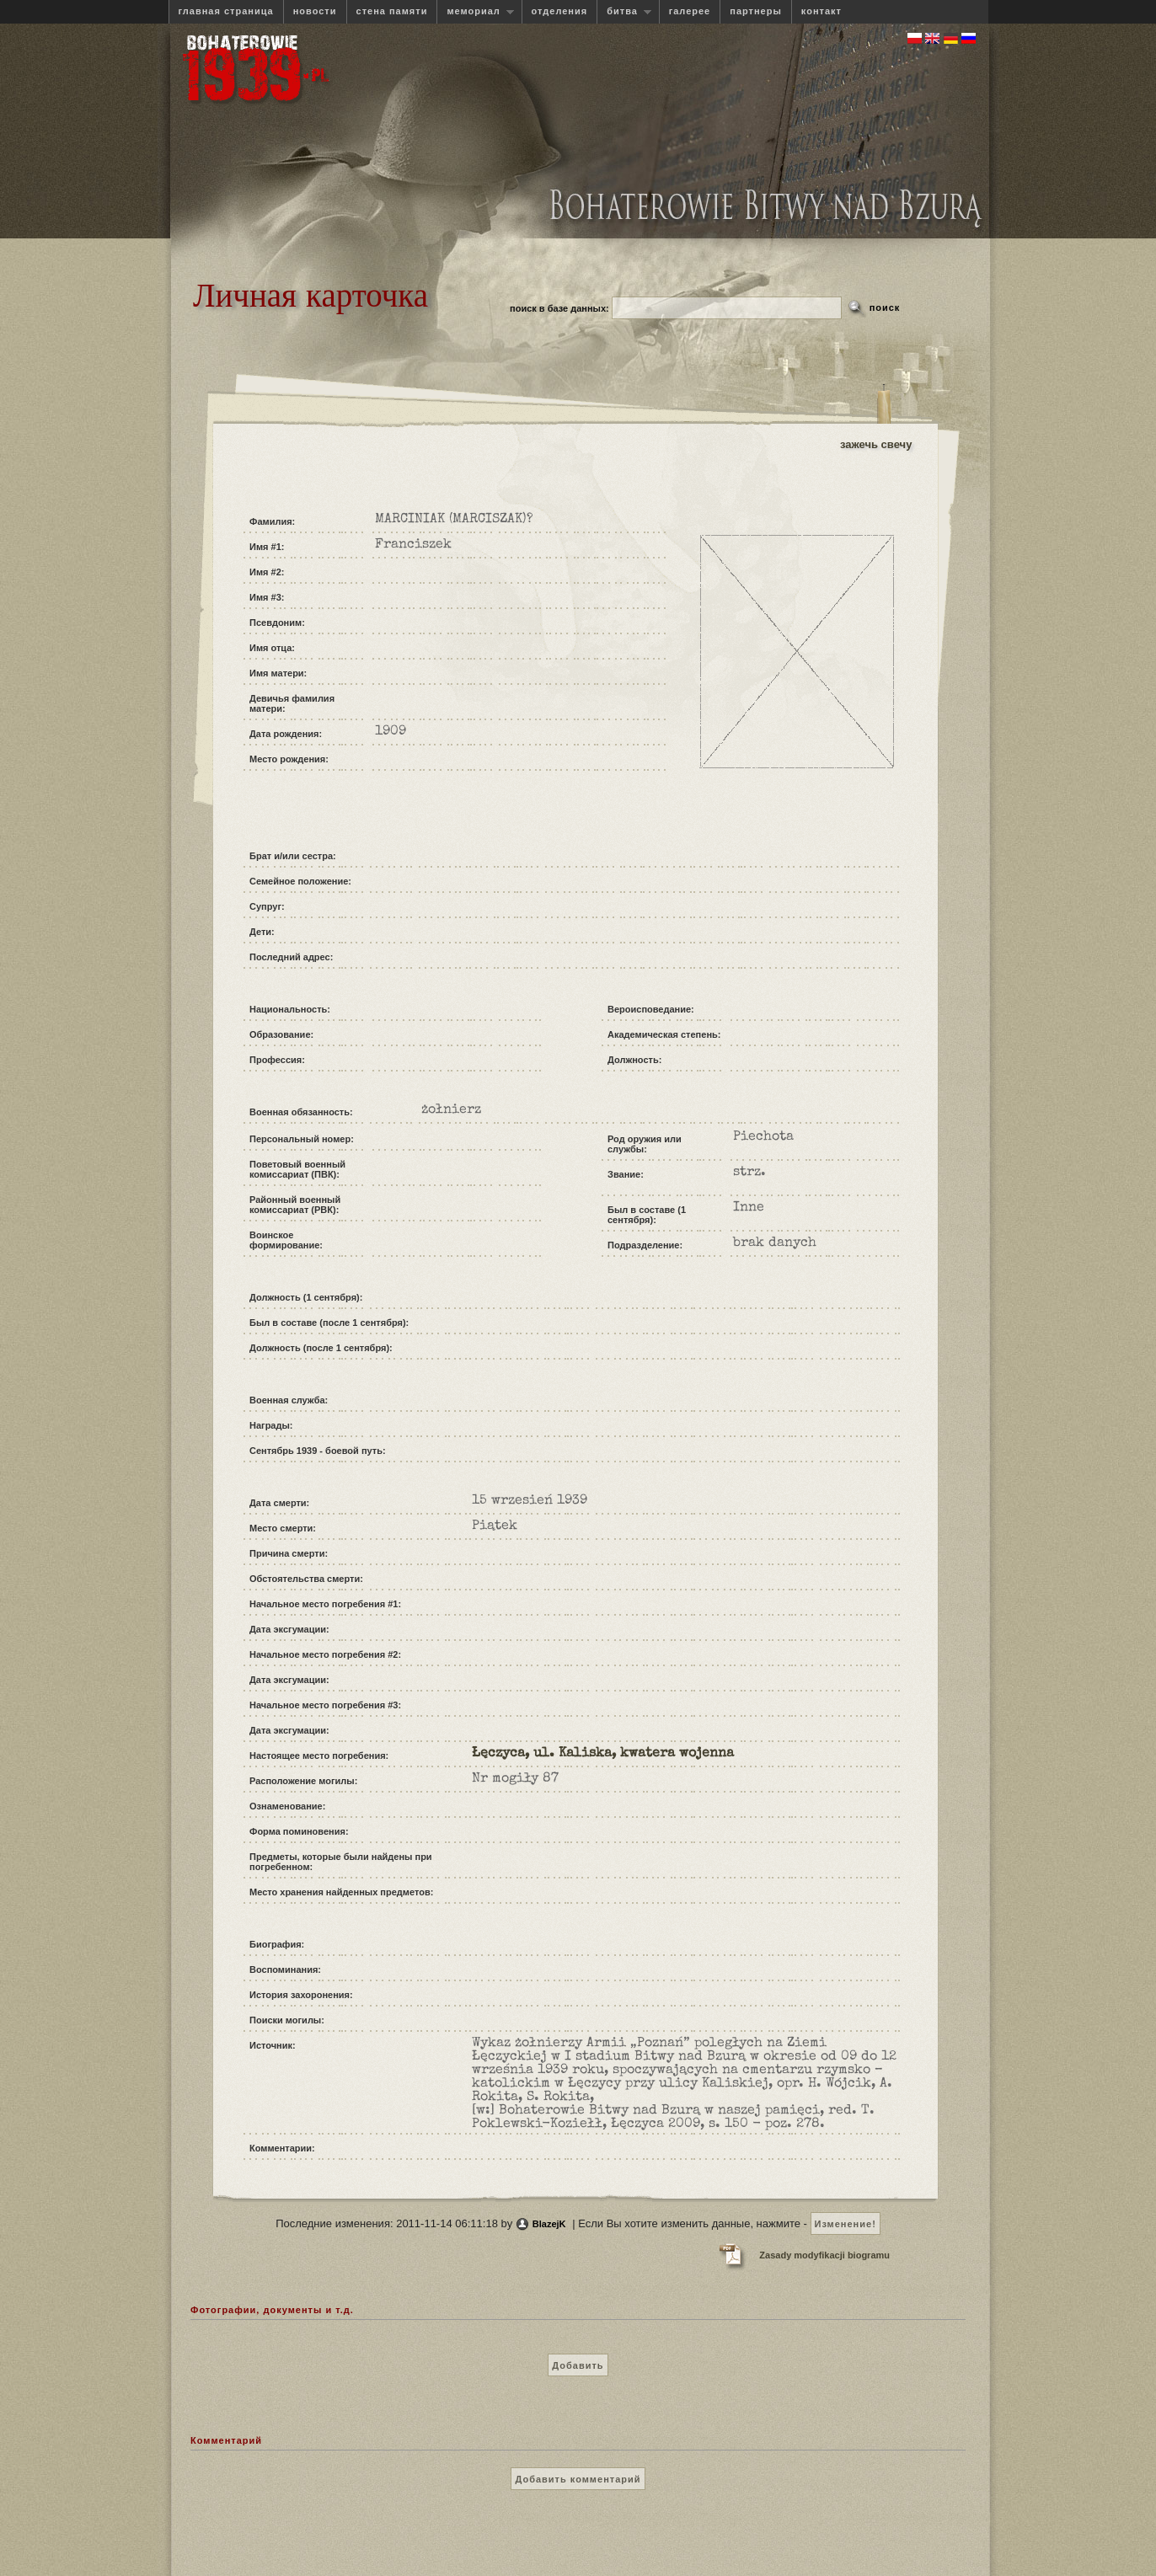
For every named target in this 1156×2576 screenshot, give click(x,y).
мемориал (475, 11)
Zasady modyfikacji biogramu (824, 2255)
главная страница (226, 11)
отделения (560, 11)
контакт (821, 11)
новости (315, 11)
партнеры (756, 11)
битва (624, 11)
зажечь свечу (876, 444)
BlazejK (549, 2224)
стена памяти (392, 11)
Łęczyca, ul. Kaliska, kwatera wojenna (603, 1754)
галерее (690, 11)
